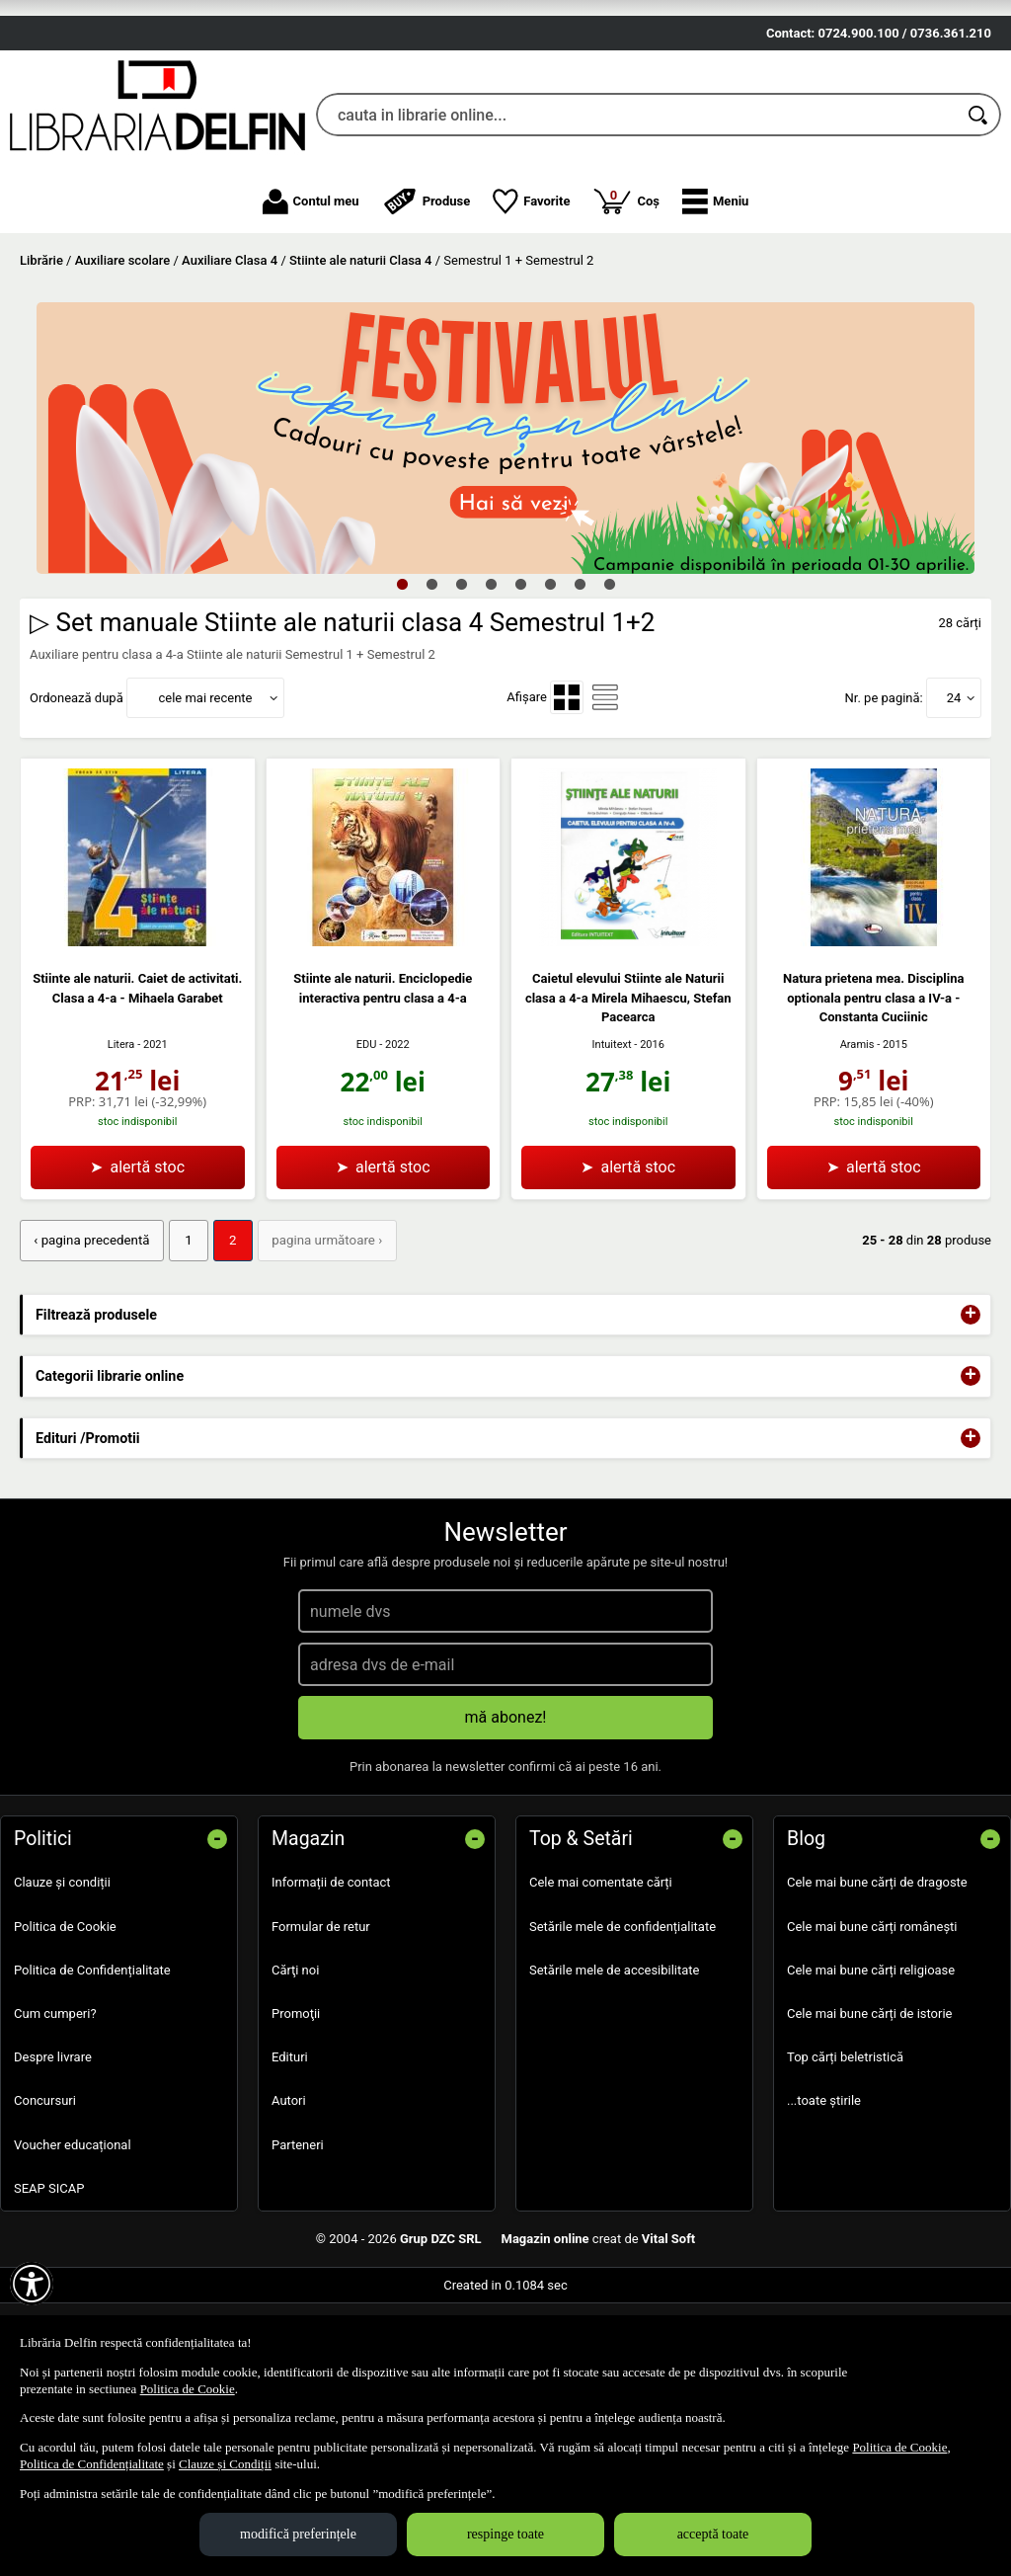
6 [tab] (550, 699)
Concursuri (45, 2215)
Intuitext (612, 1160)
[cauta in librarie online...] (637, 230)
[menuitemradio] (566, 813)
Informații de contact (331, 1996)
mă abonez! (506, 1831)
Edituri (290, 2171)
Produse (426, 316)
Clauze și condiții (62, 1996)
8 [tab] (609, 699)
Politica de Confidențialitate (92, 2083)
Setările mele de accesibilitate (614, 2083)
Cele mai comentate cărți (600, 1996)
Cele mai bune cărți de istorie (870, 2128)
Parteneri (298, 2258)
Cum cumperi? (55, 2128)
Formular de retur (321, 2040)
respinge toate (505, 2534)
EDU (366, 1160)
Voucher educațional (72, 2258)
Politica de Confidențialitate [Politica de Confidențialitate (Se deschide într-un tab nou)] (92, 2463)
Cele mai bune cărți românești (872, 2040)
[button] (715, 316)
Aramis (857, 1159)
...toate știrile (824, 2215)
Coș (626, 315)
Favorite (531, 316)
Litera (121, 1159)
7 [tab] (579, 699)
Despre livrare (53, 2171)
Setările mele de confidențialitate (622, 2040)
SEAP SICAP (49, 2301)
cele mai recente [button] (205, 812)
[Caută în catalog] (979, 230)
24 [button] (954, 812)
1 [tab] (402, 699)
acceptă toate (713, 2534)
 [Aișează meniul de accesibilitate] (31, 2283)
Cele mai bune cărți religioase (871, 2083)
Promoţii (296, 2128)
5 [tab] (520, 699)
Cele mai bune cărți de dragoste (877, 1996)
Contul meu (311, 316)
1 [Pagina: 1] (184, 1355)
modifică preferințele (298, 2534)
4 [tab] (491, 699)
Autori (289, 2215)
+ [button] (970, 1429)
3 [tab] (461, 699)
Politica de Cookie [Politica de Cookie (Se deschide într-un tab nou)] (187, 2388)
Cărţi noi (295, 2083)
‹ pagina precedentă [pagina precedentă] (90, 1355)
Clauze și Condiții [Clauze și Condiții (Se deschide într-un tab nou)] (225, 2463)
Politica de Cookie (65, 2040)
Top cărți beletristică (845, 2171)
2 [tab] (431, 699)
